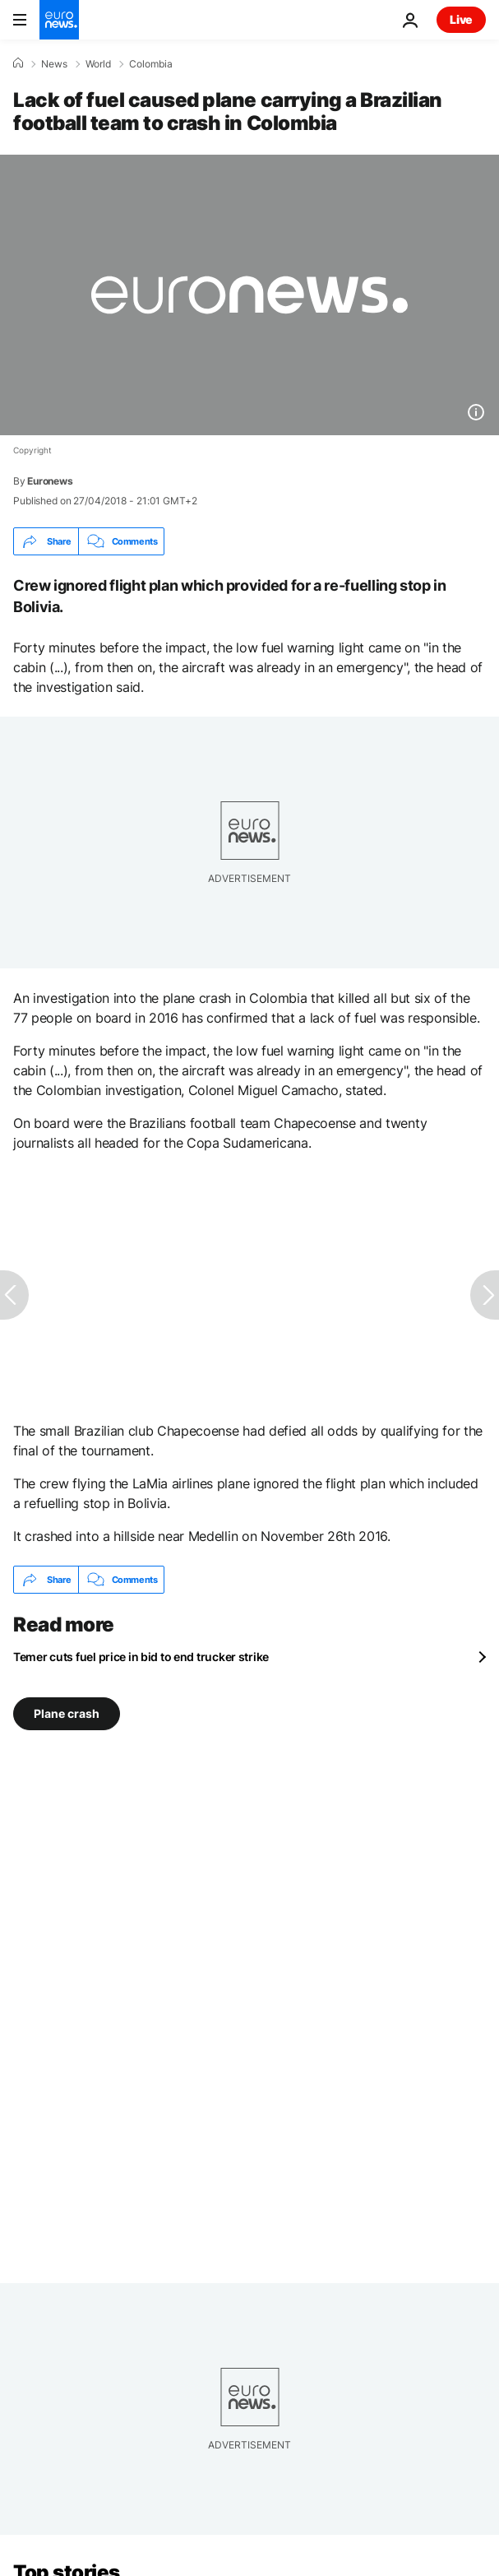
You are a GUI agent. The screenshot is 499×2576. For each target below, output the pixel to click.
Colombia (151, 64)
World (98, 64)
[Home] (18, 63)
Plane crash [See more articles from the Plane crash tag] (66, 1713)
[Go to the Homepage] (59, 19)
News (54, 64)
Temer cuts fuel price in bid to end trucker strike (141, 1657)
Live (461, 19)
